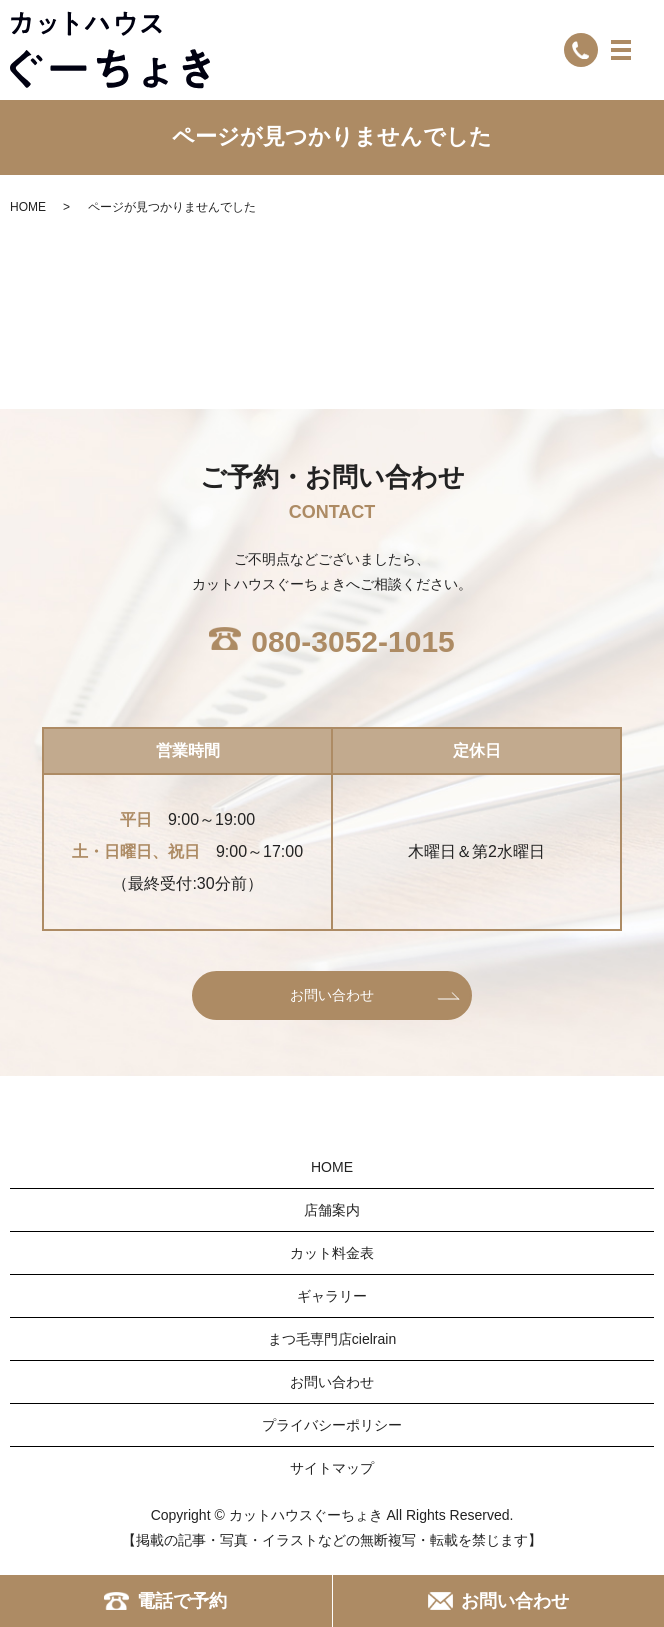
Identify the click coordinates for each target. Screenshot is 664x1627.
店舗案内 (332, 1210)
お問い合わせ (332, 995)
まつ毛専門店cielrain (332, 1339)
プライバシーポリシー (332, 1425)
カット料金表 (332, 1253)
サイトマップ (332, 1468)
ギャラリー (332, 1296)
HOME (28, 207)
